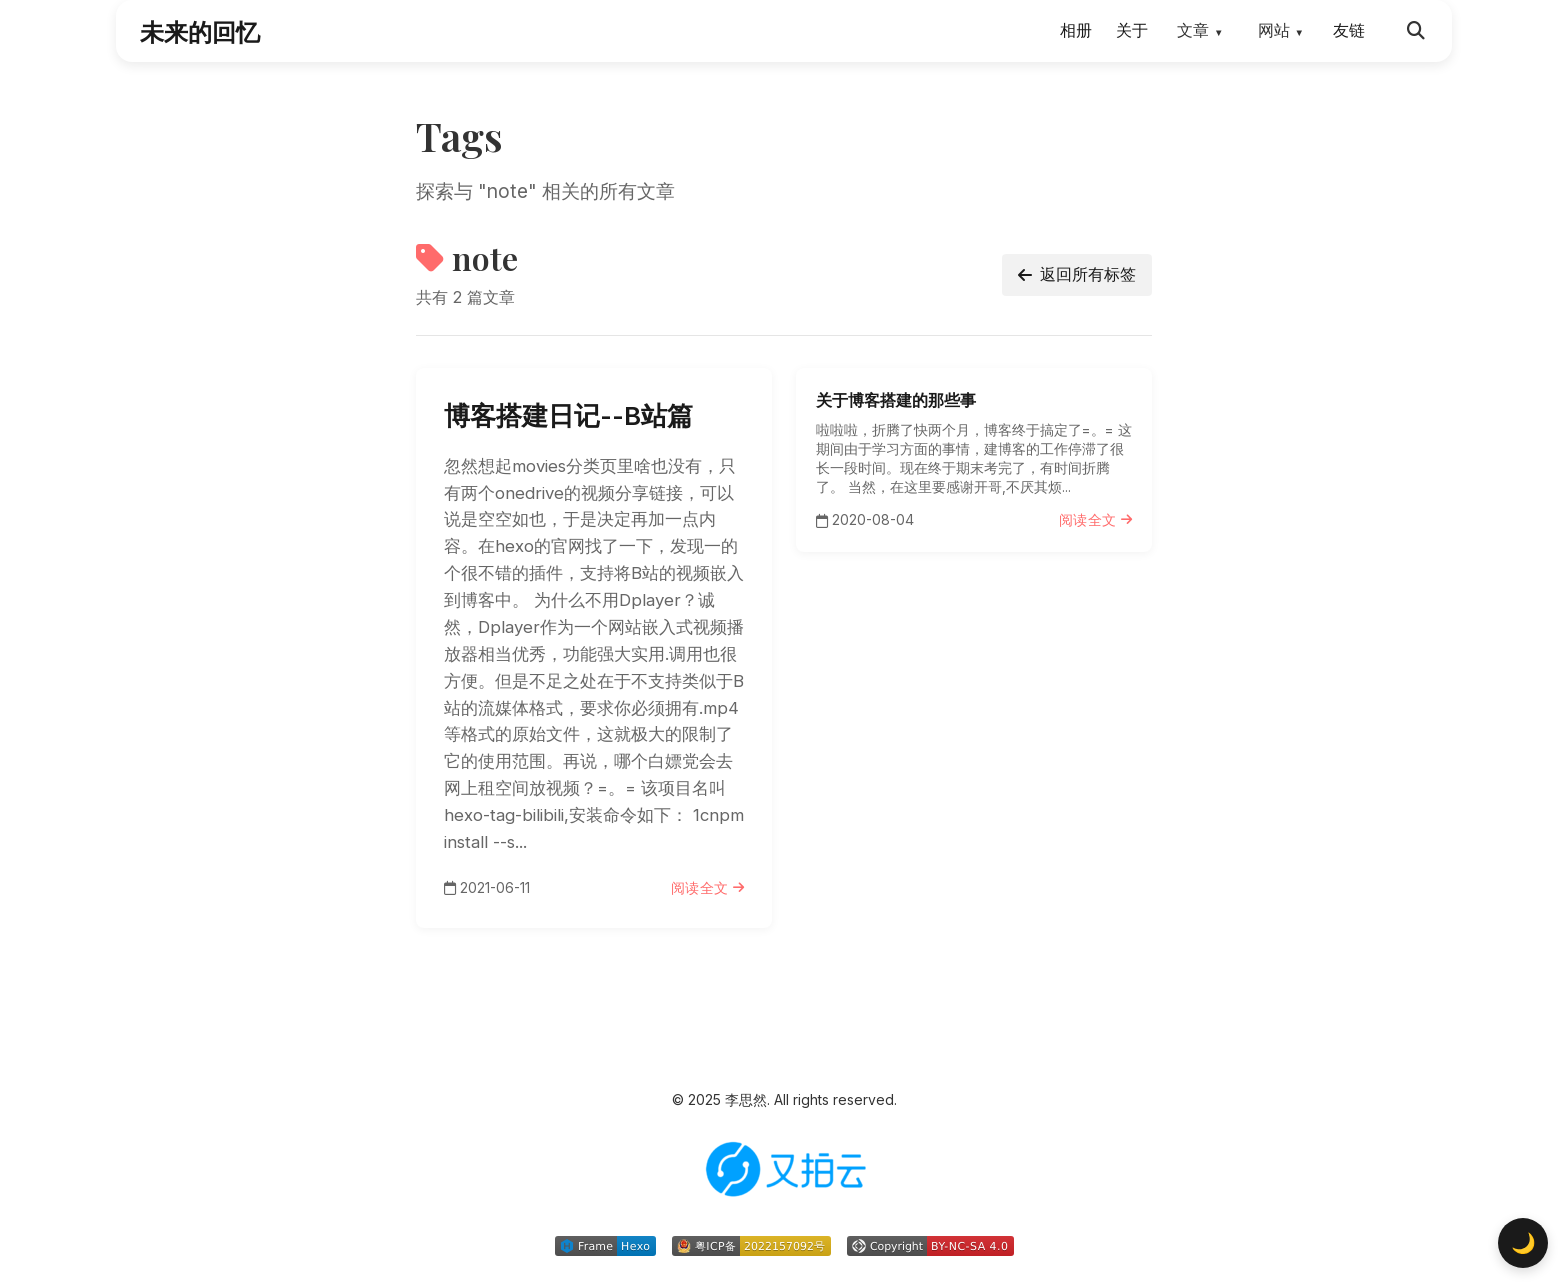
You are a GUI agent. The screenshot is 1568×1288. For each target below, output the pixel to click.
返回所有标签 (1077, 274)
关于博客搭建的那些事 (896, 400)
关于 (1132, 30)
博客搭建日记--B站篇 (568, 415)
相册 (1076, 30)
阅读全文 (708, 887)
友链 (1349, 30)
